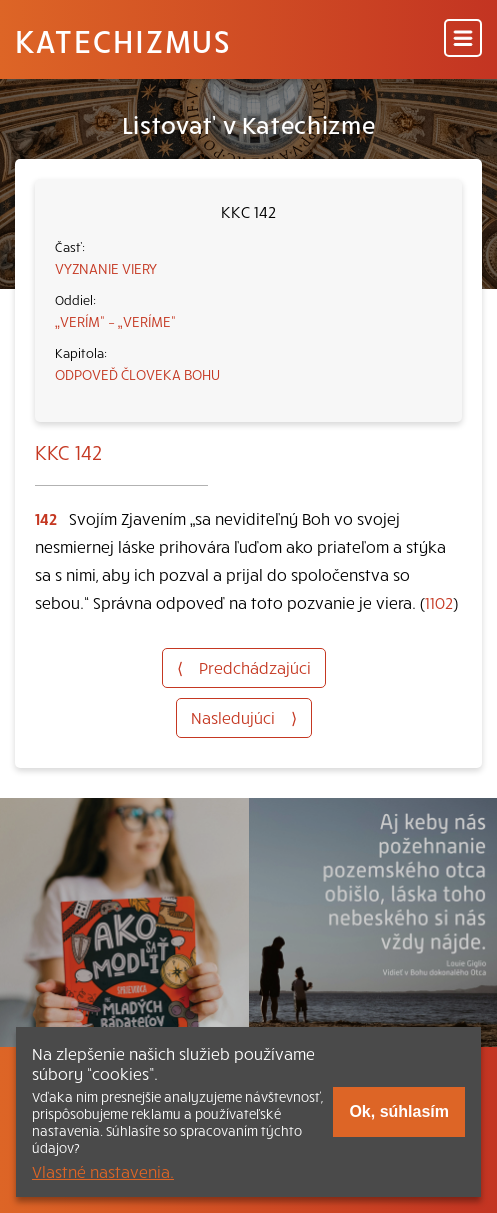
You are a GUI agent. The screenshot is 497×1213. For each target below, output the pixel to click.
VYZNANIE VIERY (106, 268)
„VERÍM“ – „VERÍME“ (115, 321)
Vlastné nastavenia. (103, 1171)
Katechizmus (123, 40)
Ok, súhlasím (399, 1111)
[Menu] (463, 39)
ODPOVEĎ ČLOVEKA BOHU (137, 374)
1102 (439, 602)
